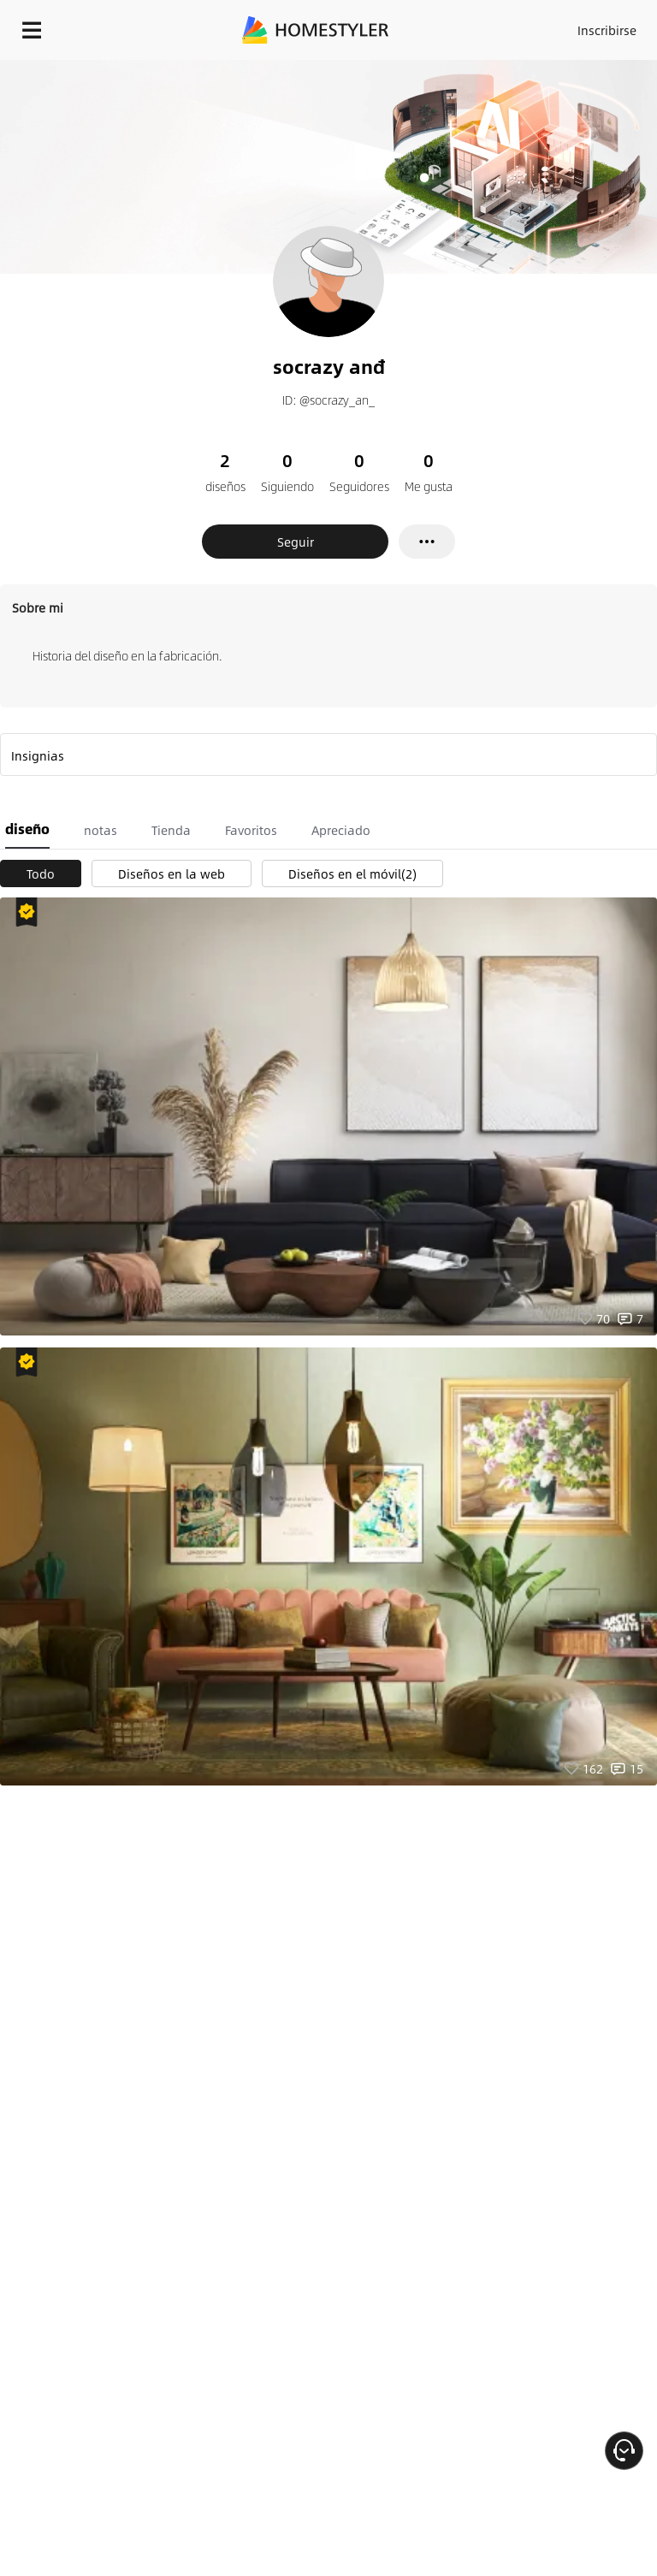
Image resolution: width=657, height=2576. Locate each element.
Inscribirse (606, 30)
